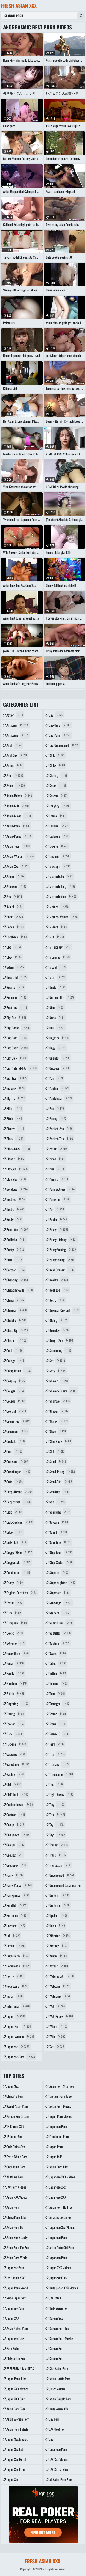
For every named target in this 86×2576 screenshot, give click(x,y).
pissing (59, 1179)
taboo (58, 1663)
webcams (60, 1996)
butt (14, 1259)
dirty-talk (17, 1542)
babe (15, 916)
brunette (17, 1229)
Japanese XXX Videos (62, 2176)
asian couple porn (60, 2398)
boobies (16, 1199)
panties (59, 1088)
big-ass (16, 1017)
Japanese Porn (15, 2307)
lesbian (59, 825)
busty (15, 1249)
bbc (14, 947)
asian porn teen (16, 2408)
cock (15, 1350)
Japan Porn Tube (16, 2378)
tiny (57, 1804)
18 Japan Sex (14, 2136)
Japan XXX (12, 2318)
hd (13, 1935)
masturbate (61, 876)
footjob (15, 1723)
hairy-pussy (19, 1885)
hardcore (18, 1915)
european (17, 1622)
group (15, 1824)
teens (58, 1723)
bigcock (16, 1088)
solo (57, 1501)
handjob (17, 1905)
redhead (59, 1290)
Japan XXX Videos (60, 2267)
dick (14, 1511)
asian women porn (17, 2418)
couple (16, 1400)
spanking (60, 1511)
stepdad (59, 1572)
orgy (58, 1047)
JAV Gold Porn (57, 2429)
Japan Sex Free (15, 2469)
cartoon (16, 1269)
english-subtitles (22, 1592)
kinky (57, 765)
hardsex (16, 1925)
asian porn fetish (17, 2429)
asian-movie (19, 815)
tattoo (58, 1673)
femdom (17, 1683)
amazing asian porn (61, 2217)
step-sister (61, 1562)
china (15, 1300)
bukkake (16, 1239)
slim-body (60, 1441)
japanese (18, 2046)
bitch (14, 1118)
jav (56, 714)
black (15, 1138)
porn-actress (62, 1189)
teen (57, 1693)
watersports (62, 1976)
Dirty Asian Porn (59, 2307)
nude (57, 1017)
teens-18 (59, 1733)
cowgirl (16, 1411)
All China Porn (15, 2176)
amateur (18, 725)
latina (58, 815)
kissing (58, 775)
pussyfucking (63, 1249)
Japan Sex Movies (17, 2439)
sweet (58, 1653)
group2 (15, 1854)
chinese (17, 1310)
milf (57, 936)
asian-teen (18, 846)
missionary (60, 947)
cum (14, 1451)
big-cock (17, 1047)
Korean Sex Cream (17, 2116)
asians (16, 876)
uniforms (60, 1905)
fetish (15, 1693)
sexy (58, 1370)
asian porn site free (61, 2086)
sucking (60, 1643)
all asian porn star (60, 2479)
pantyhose (61, 1098)
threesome (61, 1774)
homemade (18, 1965)
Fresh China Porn (17, 2156)
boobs (15, 1209)
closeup (17, 1340)
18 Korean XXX (15, 2126)
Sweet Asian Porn (17, 2106)
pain (56, 1078)
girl (14, 1784)
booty (14, 1219)
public (58, 1219)
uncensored (62, 1875)
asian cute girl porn (61, 2247)
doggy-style (19, 1552)
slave (58, 1431)
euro (14, 1612)
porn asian (12, 2348)
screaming (60, 1350)
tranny (59, 1844)
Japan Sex (12, 2086)
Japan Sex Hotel (16, 2459)
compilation (19, 1370)
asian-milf (18, 805)
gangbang (18, 1764)
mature (59, 906)
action (15, 714)
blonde (15, 1158)
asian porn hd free (60, 2207)
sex (57, 1360)
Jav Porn (54, 2418)
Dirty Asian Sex (15, 2358)
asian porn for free (18, 2247)
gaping (15, 1774)
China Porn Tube (16, 2217)
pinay (57, 1158)
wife (57, 2036)
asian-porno (19, 836)
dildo (15, 1532)
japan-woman (20, 2036)
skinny (59, 1421)
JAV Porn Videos (16, 2186)
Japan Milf (55, 2156)
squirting (60, 1542)
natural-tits (62, 997)
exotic (15, 1633)
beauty (15, 987)
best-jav (17, 1007)
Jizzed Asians (57, 2388)
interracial (18, 2006)
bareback (17, 936)
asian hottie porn (60, 2378)
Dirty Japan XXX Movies (63, 2287)
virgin (58, 1955)
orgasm (59, 1037)
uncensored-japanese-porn (66, 1886)
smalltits (59, 1491)
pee (57, 1108)
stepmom (60, 1592)
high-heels (18, 1955)
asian (16, 785)
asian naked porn (17, 2328)
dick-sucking (20, 1522)
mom (58, 977)
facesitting (18, 1653)
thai (57, 1754)
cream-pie (18, 1421)
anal (14, 745)
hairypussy (18, 1895)
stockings (61, 1602)
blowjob (17, 1168)
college (15, 1360)
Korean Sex (56, 2318)
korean (59, 795)
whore (58, 2026)
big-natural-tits (22, 1068)
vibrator (60, 1935)
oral (57, 1027)
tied (56, 1784)
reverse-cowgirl (64, 1310)
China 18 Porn (15, 2096)
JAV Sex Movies (58, 2469)
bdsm (15, 967)
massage (60, 866)
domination (18, 1572)
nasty (58, 987)
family (15, 1673)
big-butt (17, 1037)
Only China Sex (15, 2146)
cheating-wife (20, 1290)
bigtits (16, 1098)
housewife (17, 1986)
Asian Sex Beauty (17, 2237)
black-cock (18, 1148)
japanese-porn (21, 2056)
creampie (17, 1431)
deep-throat (19, 1491)
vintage (59, 1945)
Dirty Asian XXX (58, 2408)
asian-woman (20, 856)
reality (59, 1279)
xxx (57, 2046)
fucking (17, 1743)
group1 (15, 1844)
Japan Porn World (17, 2287)
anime (15, 765)
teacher (59, 1683)
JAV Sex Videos (58, 2459)
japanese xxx (57, 2186)
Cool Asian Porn (15, 2166)
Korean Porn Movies (61, 2338)
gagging (16, 1754)
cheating (17, 1279)
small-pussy (62, 1471)
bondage (17, 1189)
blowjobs (16, 1179)
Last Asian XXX (15, 2277)
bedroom (17, 997)
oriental (60, 1057)
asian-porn (18, 825)
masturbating (62, 886)
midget (58, 926)
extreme (16, 1643)
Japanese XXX (57, 2197)
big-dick (17, 1057)
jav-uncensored (64, 745)
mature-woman (64, 916)
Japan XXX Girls (15, 2398)
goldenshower (20, 1804)
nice (57, 1007)
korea (58, 785)
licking (59, 846)
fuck (15, 1733)
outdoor (60, 1068)
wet (57, 2006)
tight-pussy (61, 1794)
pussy (59, 1229)
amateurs (18, 735)
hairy (15, 1875)
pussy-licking (63, 1239)
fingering (18, 1703)
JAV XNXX (55, 2297)
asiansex (16, 886)
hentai (16, 1945)
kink (57, 755)
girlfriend (17, 1794)
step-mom (61, 1552)
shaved (59, 1380)
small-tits (61, 1481)
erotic (15, 1602)
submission (61, 1622)
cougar (15, 1390)
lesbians (59, 836)
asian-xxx (18, 866)
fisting (15, 1713)
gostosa (16, 1814)
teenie (58, 1713)
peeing (58, 1118)
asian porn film (58, 2166)
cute (15, 1481)
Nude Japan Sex (16, 2297)
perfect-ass (61, 1128)
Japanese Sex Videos (62, 2227)
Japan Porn (56, 2146)
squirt (58, 1532)
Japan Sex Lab (15, 2449)
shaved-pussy (63, 1390)
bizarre (15, 1128)
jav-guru (60, 725)
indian (15, 1996)
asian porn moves (60, 2106)
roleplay (59, 1330)
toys (57, 1834)
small (58, 1461)
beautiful (17, 977)
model (58, 967)
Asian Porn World (17, 2257)
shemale (60, 1400)
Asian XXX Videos (17, 2197)
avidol (15, 906)
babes (15, 926)
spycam (59, 1522)
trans (58, 1854)
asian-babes (19, 795)
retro (57, 1300)
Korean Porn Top (59, 2328)
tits (57, 1814)
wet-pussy (61, 2016)
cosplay (16, 1380)
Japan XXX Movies (17, 2388)
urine (57, 1925)
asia (15, 775)
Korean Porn (56, 2348)
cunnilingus (18, 1471)
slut (57, 1451)
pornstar (60, 1199)
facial (15, 1663)
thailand (59, 1764)
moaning (60, 957)
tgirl (57, 1743)
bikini (14, 1108)
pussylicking (62, 1259)
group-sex (18, 1834)
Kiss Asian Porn (58, 2368)
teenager (59, 1703)
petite (58, 1148)
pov (57, 1209)
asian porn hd (15, 2227)
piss (57, 1168)
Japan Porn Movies (60, 2116)
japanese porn (15, 2267)
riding (59, 1320)
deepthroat (19, 1501)
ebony (15, 1582)
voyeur (59, 1965)
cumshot (17, 1461)
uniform (59, 1895)
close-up (17, 1330)
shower (59, 1411)
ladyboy (60, 805)
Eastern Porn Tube (60, 2096)
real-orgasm (62, 1269)
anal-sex (17, 755)
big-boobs (18, 1027)
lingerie (60, 856)
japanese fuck (15, 2338)
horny (15, 1976)
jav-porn (60, 735)
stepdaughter (62, 1582)
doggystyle (19, 1562)
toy (57, 1824)
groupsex (17, 1865)
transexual (60, 1865)
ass (14, 896)
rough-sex (61, 1340)
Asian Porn (12, 2207)
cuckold (16, 1441)
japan (16, 2016)
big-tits (17, 1078)
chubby (16, 1320)
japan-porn (19, 2026)
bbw (14, 957)
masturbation (63, 896)
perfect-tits (61, 1138)
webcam (60, 1986)
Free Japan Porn (59, 2136)
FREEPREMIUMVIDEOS (20, 2368)
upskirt (59, 1915)
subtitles (60, 1633)
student (60, 1612)
